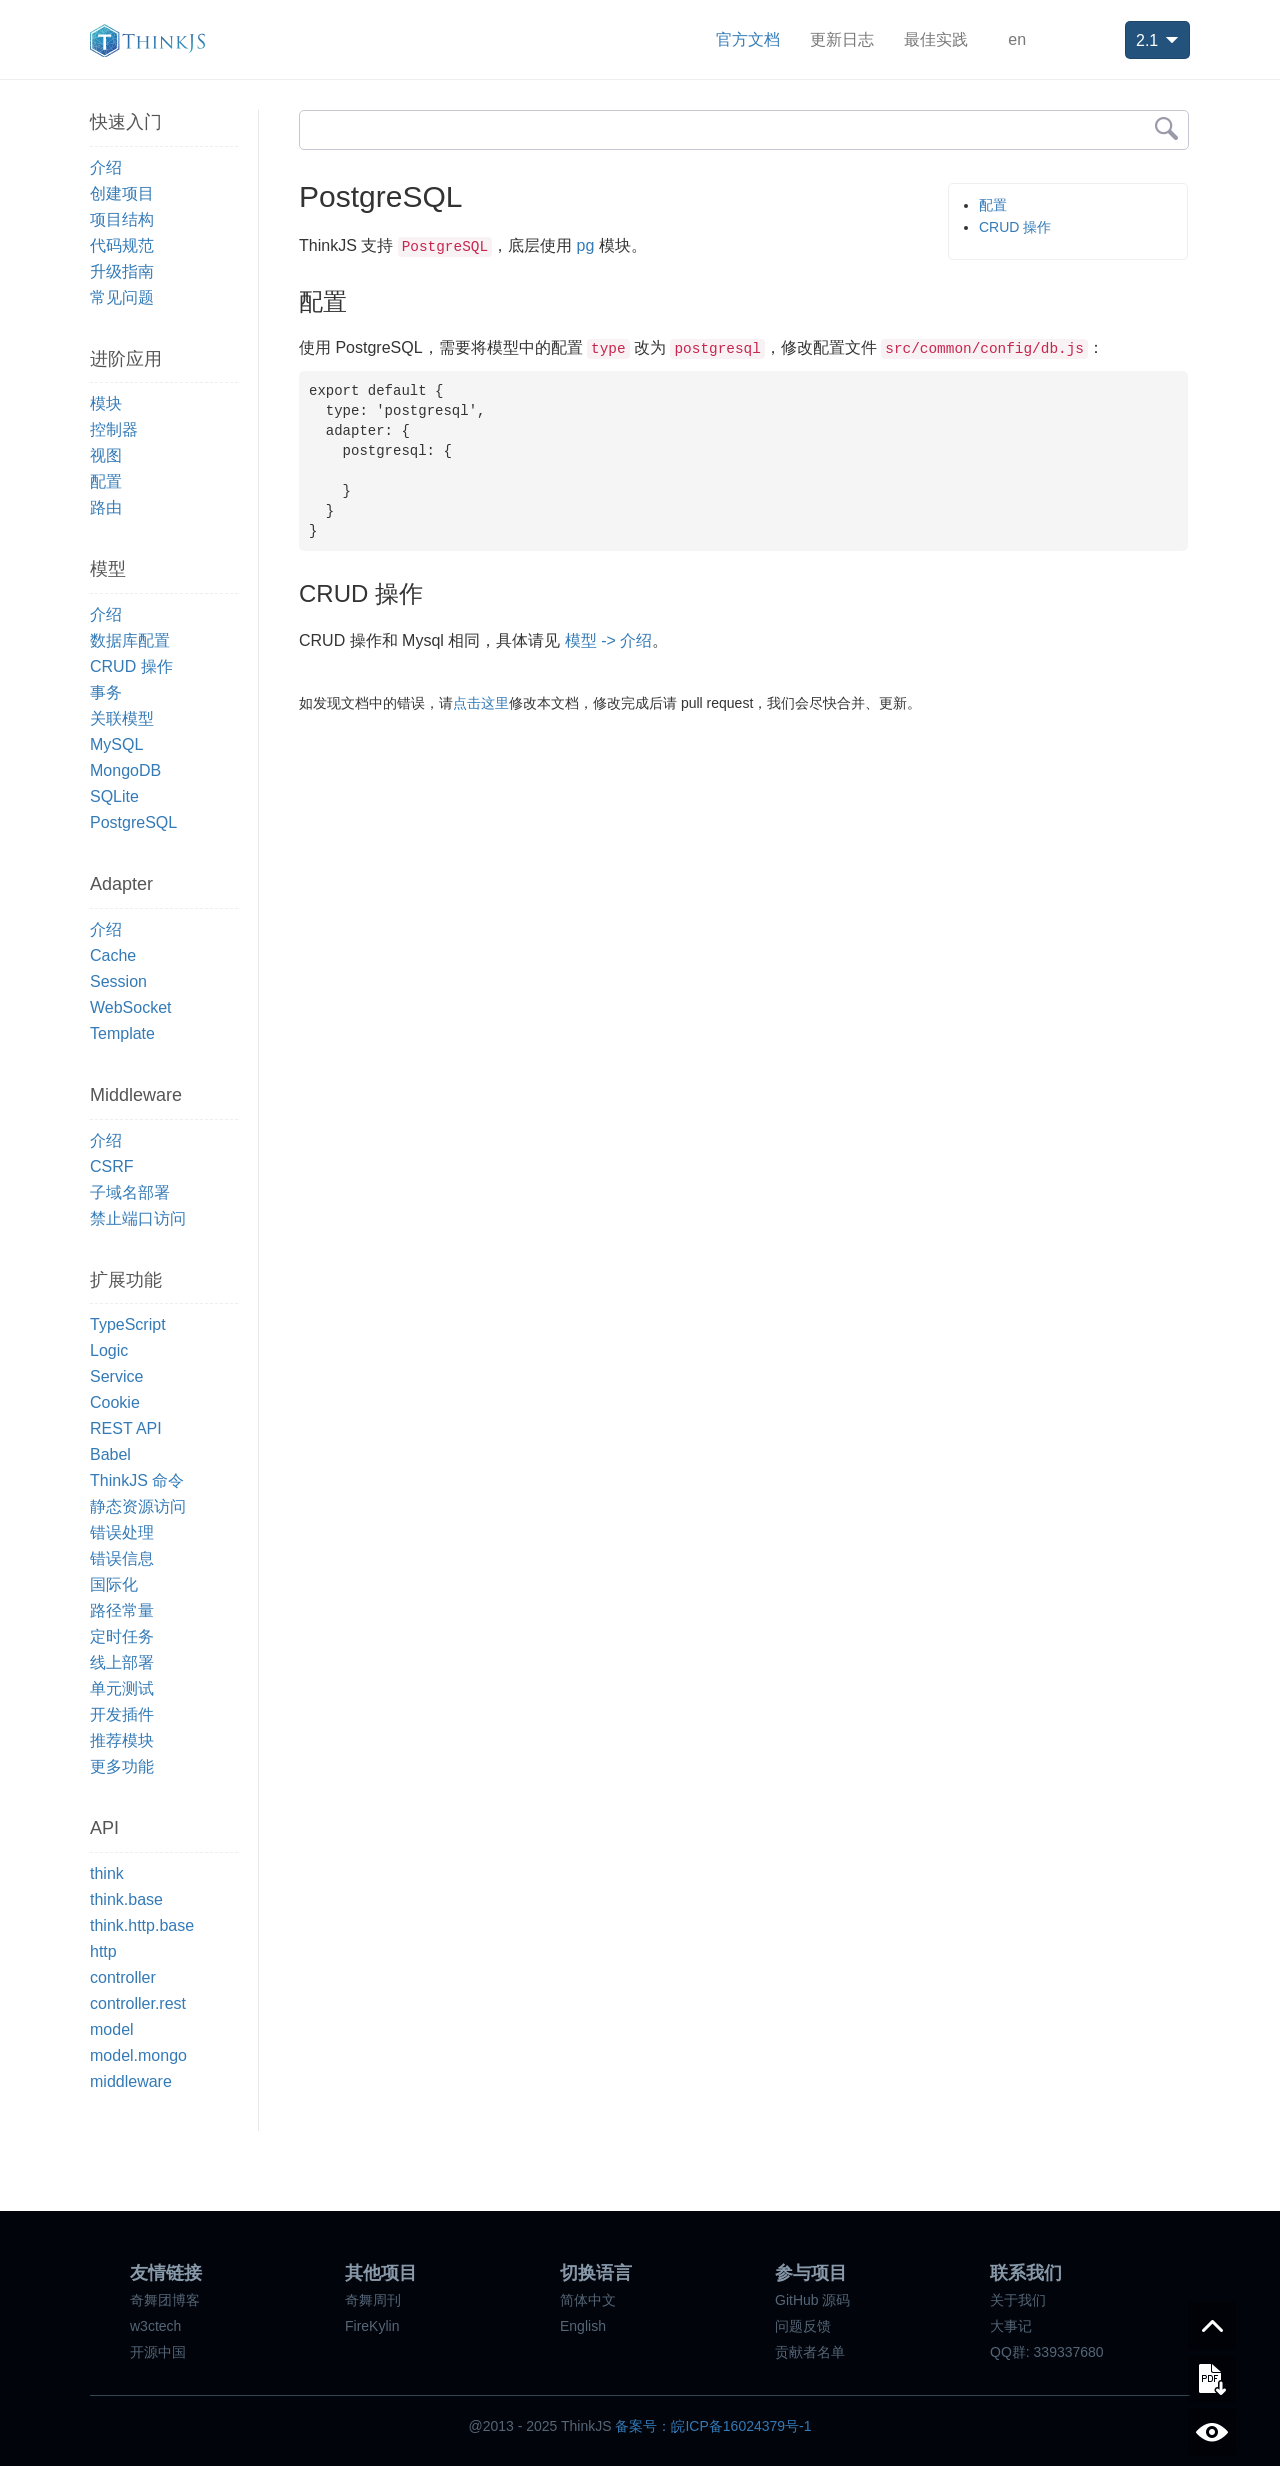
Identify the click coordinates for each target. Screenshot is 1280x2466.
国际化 (114, 1584)
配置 (106, 481)
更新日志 (842, 39)
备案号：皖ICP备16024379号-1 (713, 2426)
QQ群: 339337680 (1047, 2352)
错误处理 (122, 1532)
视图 (106, 455)
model (112, 2029)
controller (123, 1977)
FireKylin (372, 2326)
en (1017, 39)
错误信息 (122, 1558)
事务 (106, 692)
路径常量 (122, 1610)
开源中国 (158, 2352)
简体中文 (588, 2300)
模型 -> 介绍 (609, 640)
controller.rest (138, 2003)
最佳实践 (936, 39)
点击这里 (481, 703)
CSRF (112, 1166)
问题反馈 (803, 2326)
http (103, 1951)
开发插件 (122, 1714)
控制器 (114, 429)
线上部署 (122, 1662)
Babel (110, 1454)
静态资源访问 (138, 1506)
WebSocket (131, 1007)
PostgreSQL (133, 822)
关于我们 (1018, 2300)
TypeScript (128, 1324)
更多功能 (122, 1766)
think (107, 1873)
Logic (109, 1350)
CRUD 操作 (131, 666)
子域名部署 (130, 1192)
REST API (126, 1428)
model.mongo (138, 2055)
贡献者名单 (810, 2352)
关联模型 (122, 718)
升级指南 (122, 271)
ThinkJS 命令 (137, 1480)
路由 (106, 507)
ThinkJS (147, 40)
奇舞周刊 (373, 2300)
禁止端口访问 (138, 1218)
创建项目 (122, 193)
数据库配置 (130, 640)
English (583, 2326)
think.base (126, 1899)
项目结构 (122, 219)
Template (122, 1033)
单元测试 (122, 1688)
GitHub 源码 (812, 2300)
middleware (131, 2081)
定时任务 (122, 1636)
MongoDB (125, 770)
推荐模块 (122, 1740)
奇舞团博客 (165, 2300)
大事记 (1011, 2326)
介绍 (106, 167)
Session (118, 981)
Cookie (115, 1402)
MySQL (116, 744)
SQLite (114, 796)
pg (586, 245)
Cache (113, 955)
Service (116, 1376)
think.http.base (142, 1925)
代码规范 (122, 245)
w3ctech (155, 2326)
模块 (106, 403)
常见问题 (122, 297)
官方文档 (748, 39)
